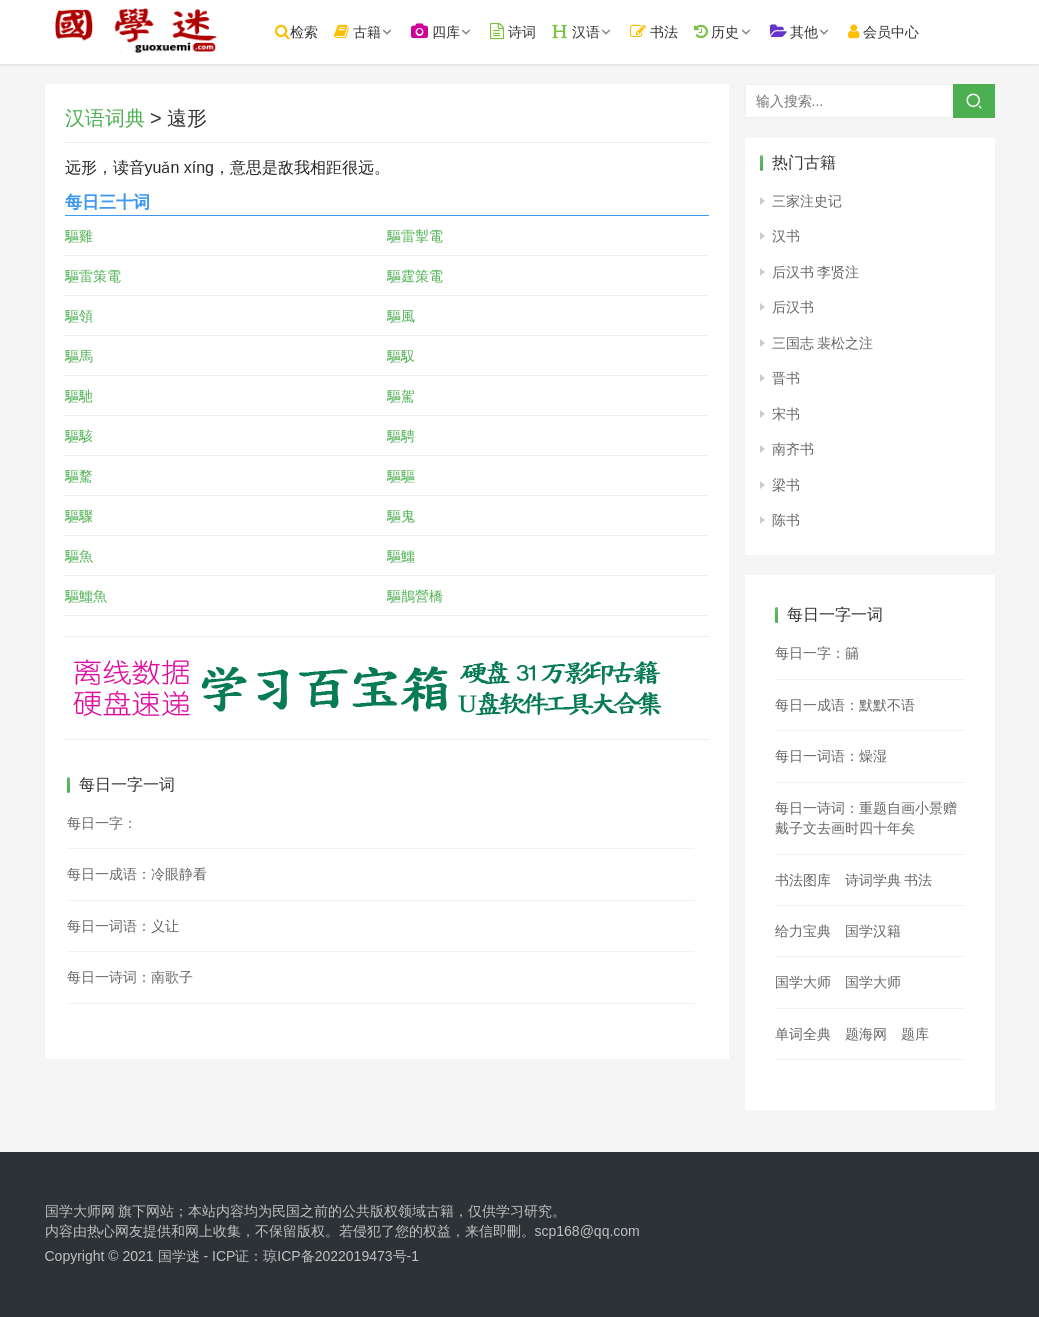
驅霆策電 (415, 276)
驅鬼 (401, 516)
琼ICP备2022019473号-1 (341, 1256)
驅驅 (401, 476)
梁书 (786, 485)
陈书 (786, 520)
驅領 (79, 316)
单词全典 (803, 1034)
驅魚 (79, 556)
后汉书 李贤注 (816, 272)
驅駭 (79, 436)
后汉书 (793, 307)
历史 (735, 31)
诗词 (531, 31)
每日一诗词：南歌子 (130, 977)
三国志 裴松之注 (823, 343)
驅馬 (79, 356)
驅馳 (79, 396)
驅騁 (401, 436)
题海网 (866, 1034)
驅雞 (79, 236)
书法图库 (803, 880)
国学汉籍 (873, 931)
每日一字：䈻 (817, 653)
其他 (812, 31)
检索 (315, 31)
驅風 (401, 316)
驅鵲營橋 (415, 596)
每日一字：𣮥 (102, 823)
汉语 (594, 31)
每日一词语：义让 (123, 926)
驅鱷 (401, 556)
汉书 (786, 236)
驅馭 (401, 356)
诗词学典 (873, 880)
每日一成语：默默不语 (845, 705)
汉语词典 (105, 118)
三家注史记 (807, 201)
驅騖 (79, 476)
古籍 (376, 31)
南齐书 (793, 449)
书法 (672, 31)
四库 (453, 31)
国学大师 (803, 982)
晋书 (786, 378)
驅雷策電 (93, 276)
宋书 (786, 414)
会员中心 (902, 31)
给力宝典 (803, 931)
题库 (915, 1034)
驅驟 (79, 516)
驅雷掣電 (415, 236)
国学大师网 (80, 1211)
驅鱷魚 (86, 596)
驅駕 (401, 396)
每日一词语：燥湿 (831, 756)
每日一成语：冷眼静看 (137, 874)
